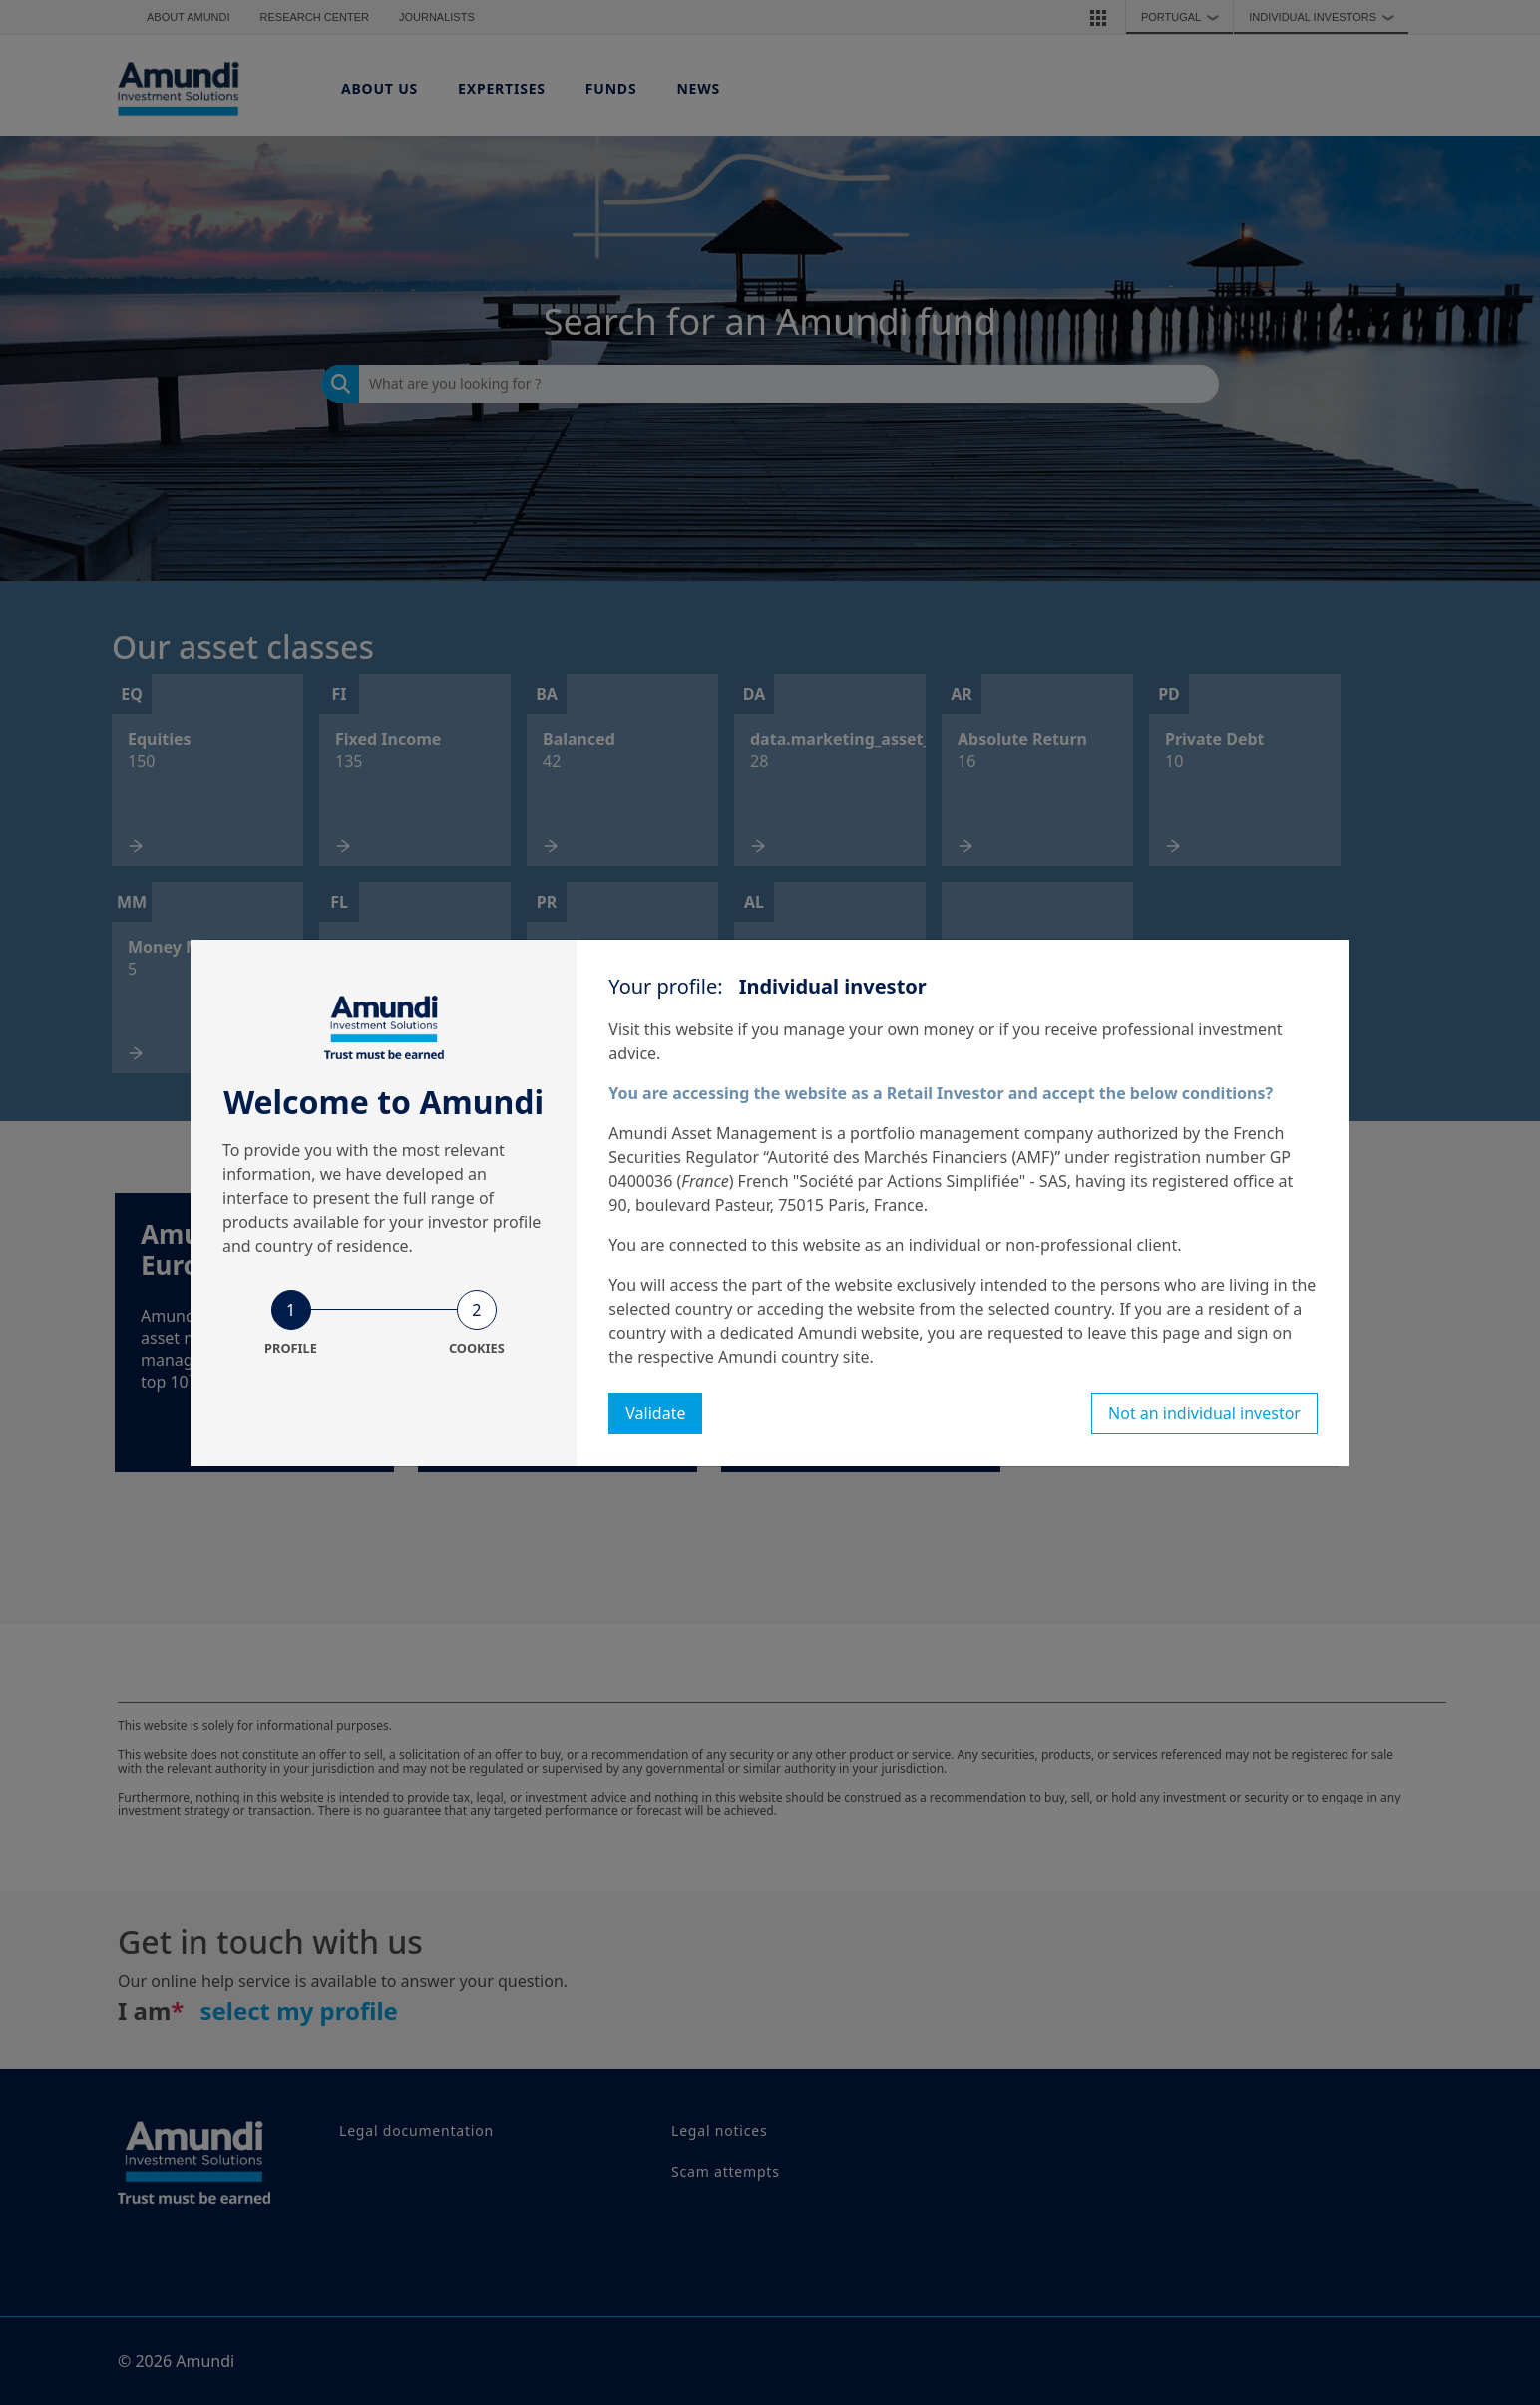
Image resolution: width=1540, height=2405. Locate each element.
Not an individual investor (1204, 1413)
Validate (655, 1413)
